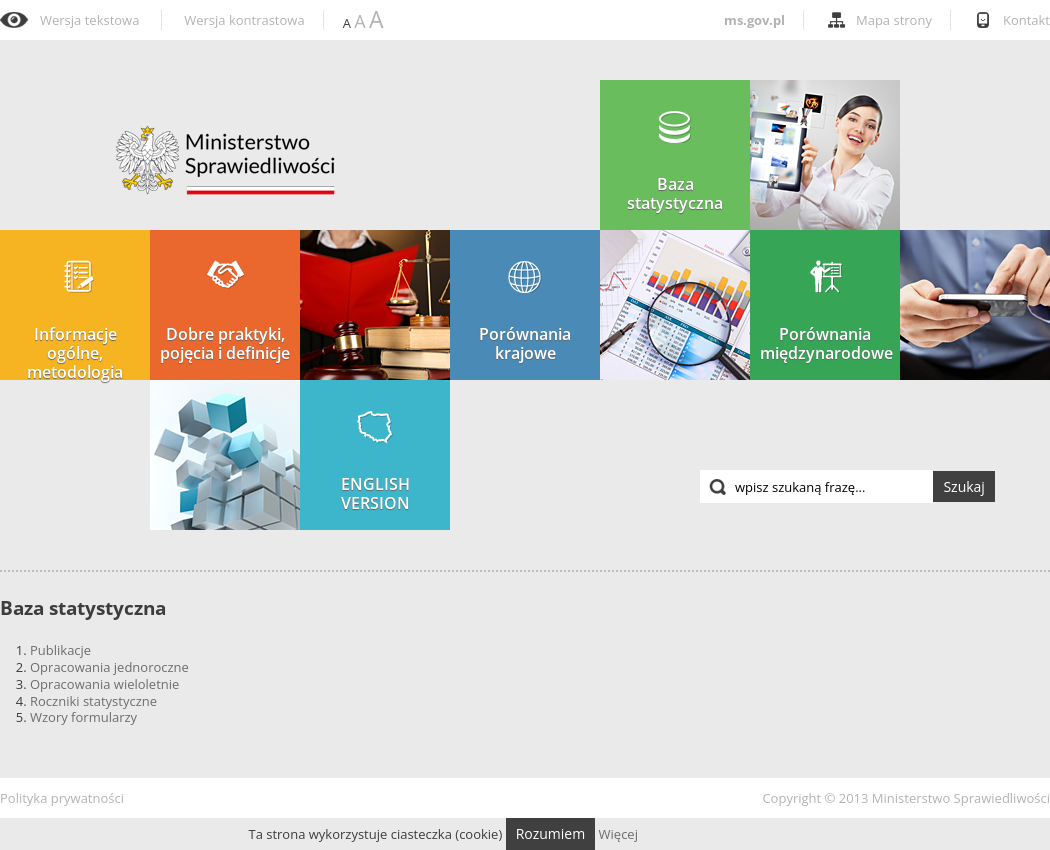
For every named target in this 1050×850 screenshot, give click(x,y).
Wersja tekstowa (89, 20)
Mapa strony (894, 20)
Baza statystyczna (675, 161)
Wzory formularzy (83, 717)
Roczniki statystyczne (93, 701)
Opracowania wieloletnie (104, 684)
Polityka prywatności (62, 798)
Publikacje (60, 650)
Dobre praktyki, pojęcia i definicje (225, 311)
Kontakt (1026, 20)
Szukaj (964, 486)
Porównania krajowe (525, 311)
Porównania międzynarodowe (826, 311)
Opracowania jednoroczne (109, 667)
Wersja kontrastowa (244, 20)
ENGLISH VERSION (375, 461)
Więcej (618, 834)
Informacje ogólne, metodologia (75, 321)
